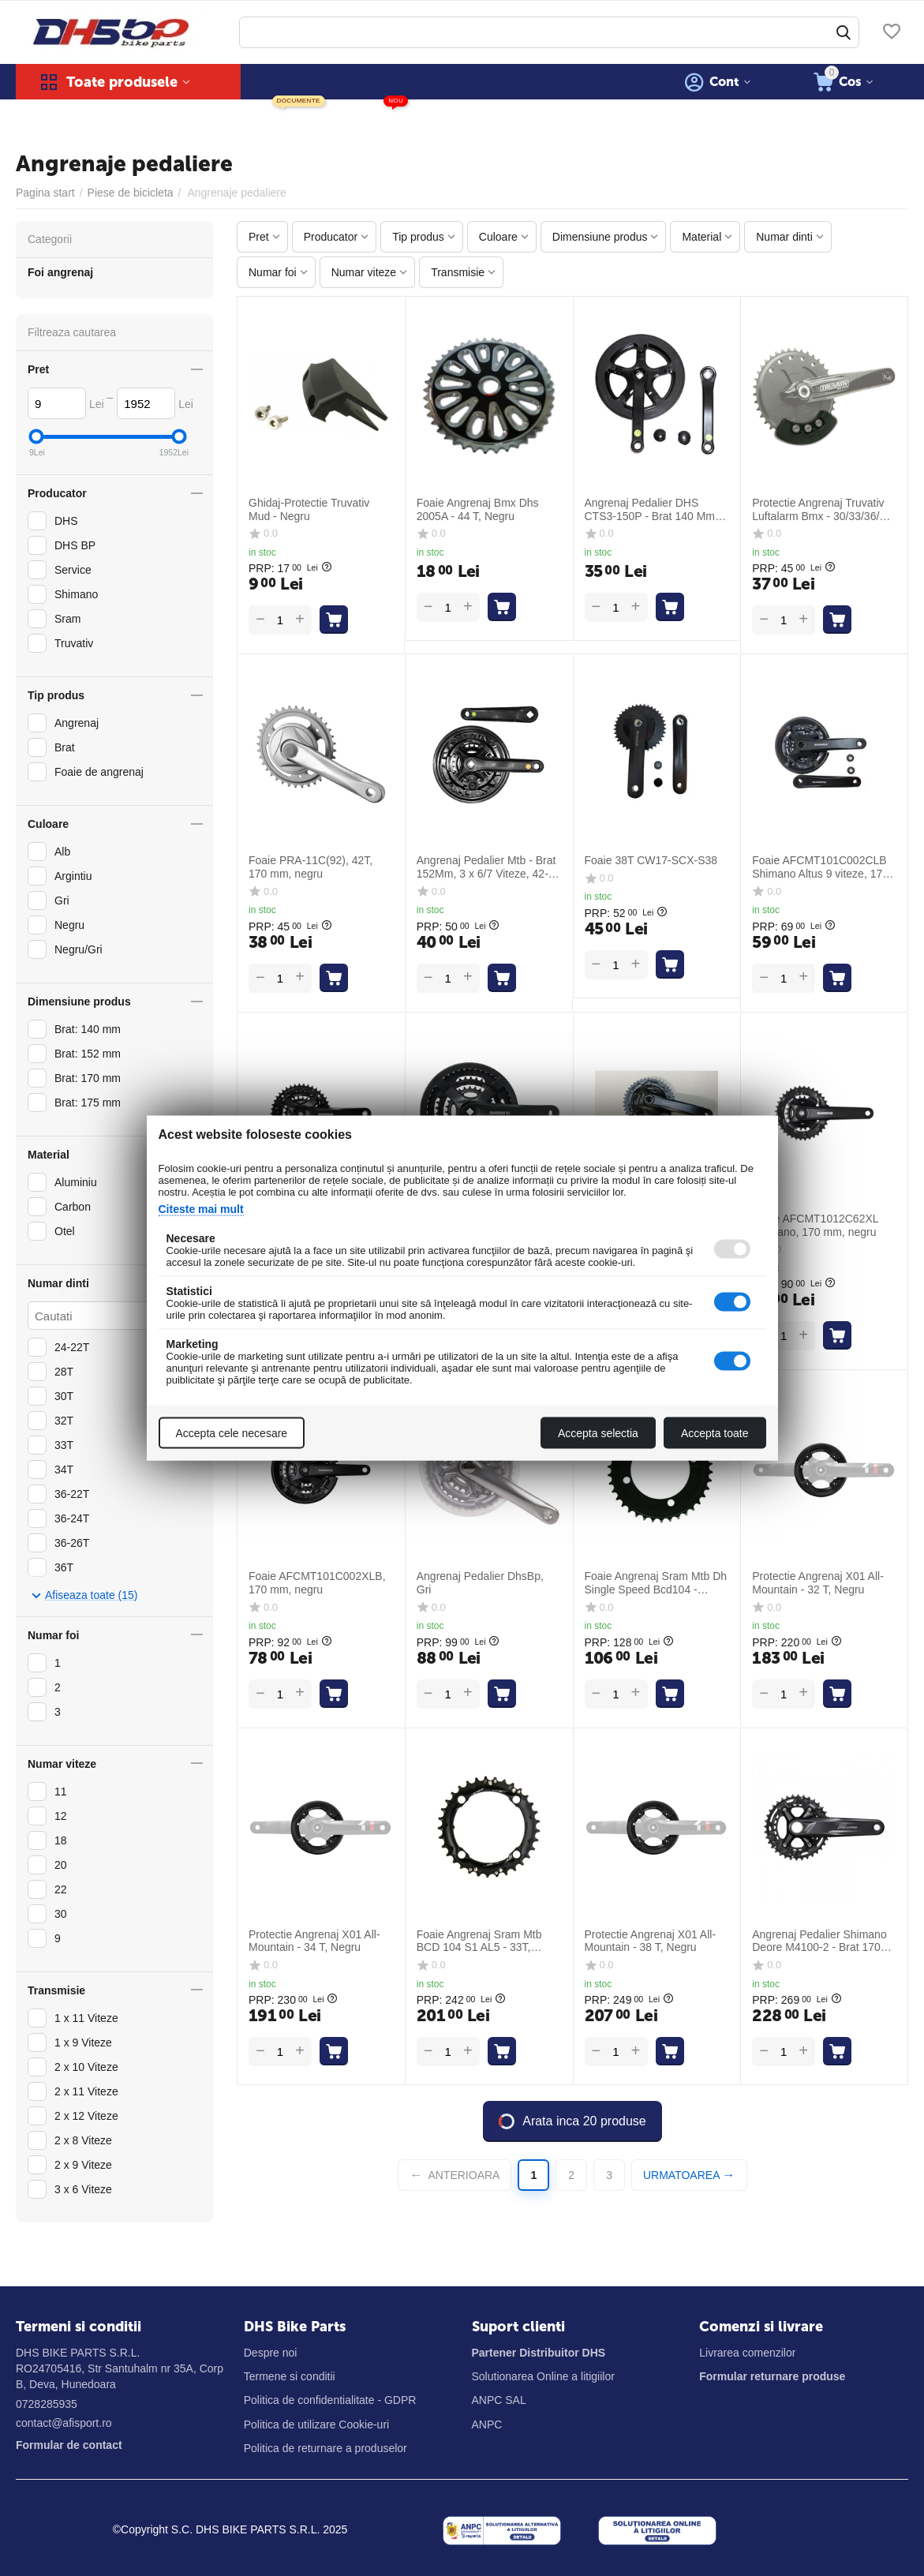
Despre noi (270, 2352)
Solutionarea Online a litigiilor (543, 2376)
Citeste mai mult (201, 1209)
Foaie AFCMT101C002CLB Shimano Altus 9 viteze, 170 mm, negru (820, 867)
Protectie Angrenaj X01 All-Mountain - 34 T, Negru (314, 1941)
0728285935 (46, 2404)
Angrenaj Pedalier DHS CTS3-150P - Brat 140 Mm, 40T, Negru (651, 509)
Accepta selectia (598, 1433)
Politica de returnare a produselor (325, 2448)
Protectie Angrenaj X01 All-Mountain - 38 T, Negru (650, 1941)
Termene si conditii (289, 2376)
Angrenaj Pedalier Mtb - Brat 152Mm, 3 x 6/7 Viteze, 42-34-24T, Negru (486, 867)
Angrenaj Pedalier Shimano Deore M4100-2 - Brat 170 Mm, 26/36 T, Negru (819, 1941)
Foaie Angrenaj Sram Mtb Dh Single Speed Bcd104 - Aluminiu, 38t (656, 1583)
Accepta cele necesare (232, 1433)
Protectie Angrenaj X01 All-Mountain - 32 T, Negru (818, 1583)
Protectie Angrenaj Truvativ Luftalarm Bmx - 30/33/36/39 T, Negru (822, 509)
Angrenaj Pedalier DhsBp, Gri (480, 1583)
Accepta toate (715, 1433)
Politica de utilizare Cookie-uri (316, 2424)
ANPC (487, 2424)
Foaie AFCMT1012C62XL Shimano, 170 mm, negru (815, 1225)
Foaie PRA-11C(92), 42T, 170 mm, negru (310, 867)
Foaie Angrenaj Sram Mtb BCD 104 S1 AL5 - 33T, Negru (479, 1941)
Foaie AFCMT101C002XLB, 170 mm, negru (317, 1583)
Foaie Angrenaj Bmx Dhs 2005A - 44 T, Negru (478, 509)
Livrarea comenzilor (747, 2352)
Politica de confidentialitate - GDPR (330, 2400)
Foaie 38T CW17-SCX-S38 (651, 860)
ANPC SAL (499, 2400)
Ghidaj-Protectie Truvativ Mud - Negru (309, 509)
